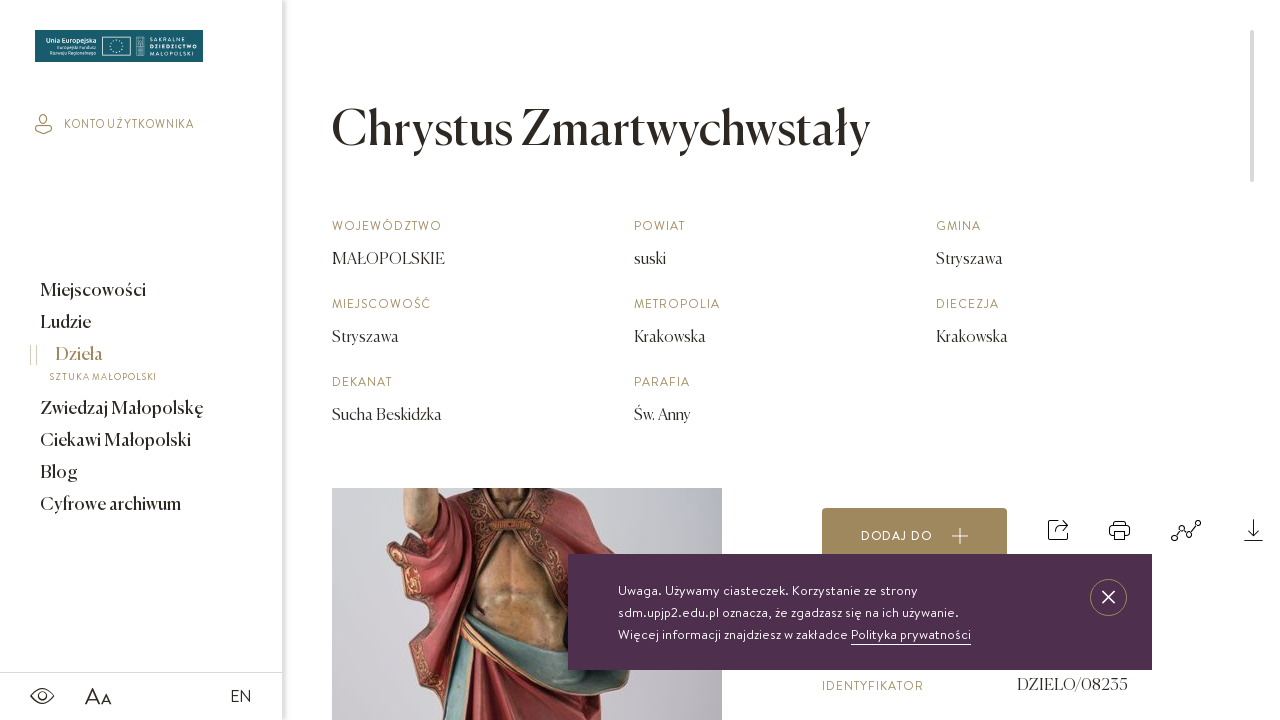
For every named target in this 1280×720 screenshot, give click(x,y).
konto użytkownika (114, 124)
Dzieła (127, 367)
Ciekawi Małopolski (114, 441)
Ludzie (64, 323)
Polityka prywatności (911, 634)
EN (241, 696)
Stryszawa (365, 338)
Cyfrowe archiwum (109, 505)
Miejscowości (91, 291)
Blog (57, 473)
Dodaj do (915, 536)
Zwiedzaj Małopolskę (120, 409)
